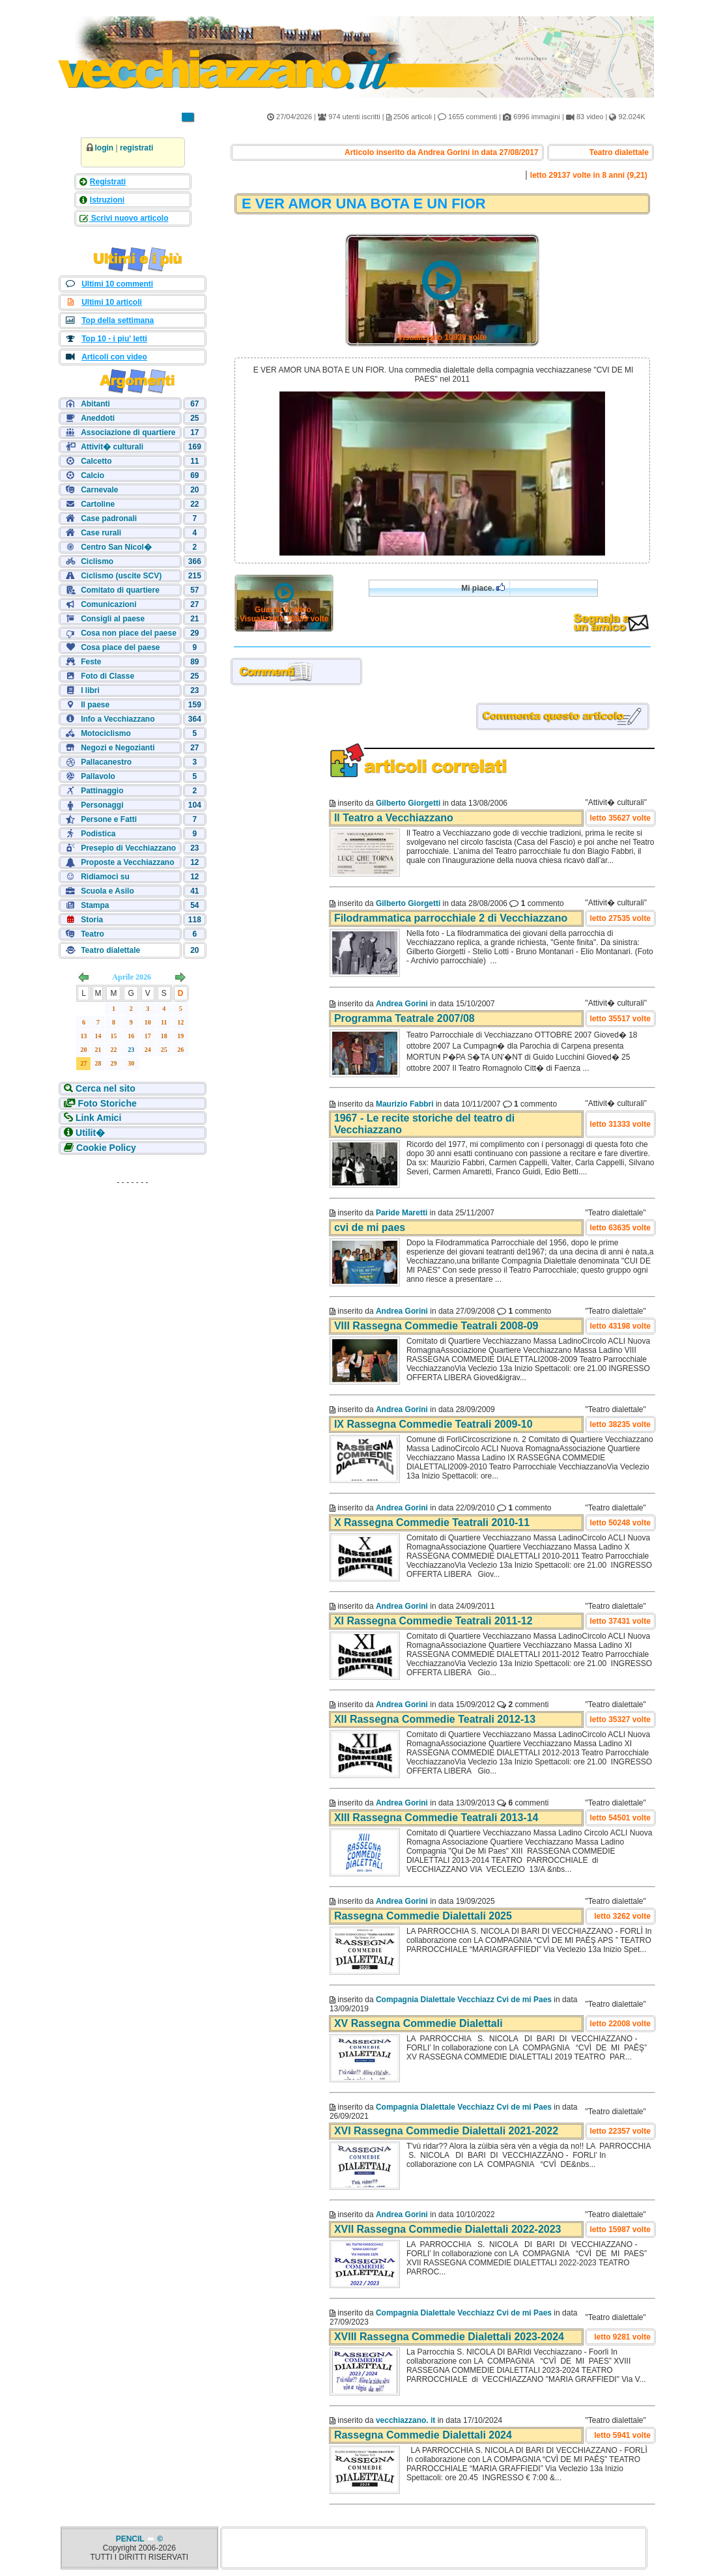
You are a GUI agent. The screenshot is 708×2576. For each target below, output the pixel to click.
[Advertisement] (133, 1273)
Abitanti (95, 403)
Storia (92, 919)
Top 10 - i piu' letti (114, 338)
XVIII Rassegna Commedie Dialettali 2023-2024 (449, 2336)
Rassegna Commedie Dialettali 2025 (423, 1915)
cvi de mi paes (369, 1227)
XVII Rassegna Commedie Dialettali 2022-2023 (447, 2229)
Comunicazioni (108, 604)
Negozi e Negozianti (117, 747)
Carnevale (99, 489)
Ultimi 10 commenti (117, 284)
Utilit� (90, 1132)
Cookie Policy (106, 1147)
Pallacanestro (106, 762)
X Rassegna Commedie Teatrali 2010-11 (432, 1522)
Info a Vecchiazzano (117, 719)
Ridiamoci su (105, 876)
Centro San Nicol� (116, 547)
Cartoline (98, 504)
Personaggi (102, 805)
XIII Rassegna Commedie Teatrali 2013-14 (436, 1817)
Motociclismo (106, 733)
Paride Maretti (401, 1212)
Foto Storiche (107, 1103)
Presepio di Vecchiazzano (128, 848)
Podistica (98, 833)
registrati (136, 147)
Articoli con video (114, 356)
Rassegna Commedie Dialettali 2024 (423, 2435)
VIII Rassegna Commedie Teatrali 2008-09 (436, 1325)
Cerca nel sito (105, 1088)
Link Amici (98, 1117)
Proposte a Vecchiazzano (127, 862)
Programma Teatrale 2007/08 (404, 1018)
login (104, 147)
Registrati (108, 181)
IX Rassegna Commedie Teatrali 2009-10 (433, 1424)
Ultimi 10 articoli (111, 302)
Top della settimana (117, 320)
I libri (90, 690)
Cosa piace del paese (120, 647)
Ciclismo (97, 561)
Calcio (92, 475)
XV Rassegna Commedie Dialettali (418, 2023)
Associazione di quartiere (128, 432)
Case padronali (109, 518)
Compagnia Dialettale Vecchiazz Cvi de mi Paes (464, 1999)
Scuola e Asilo (107, 891)
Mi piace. (483, 588)
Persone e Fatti (109, 819)
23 (131, 1049)
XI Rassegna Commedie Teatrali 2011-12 (433, 1620)
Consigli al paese (113, 618)
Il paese (95, 704)
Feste (91, 661)
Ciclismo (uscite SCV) (121, 575)
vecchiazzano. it (405, 2420)
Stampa (95, 905)
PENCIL (131, 2538)
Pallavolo (98, 776)
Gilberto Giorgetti (408, 803)
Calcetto (96, 461)
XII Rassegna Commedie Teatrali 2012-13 (434, 1719)
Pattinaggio (102, 790)
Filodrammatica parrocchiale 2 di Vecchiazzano (450, 918)
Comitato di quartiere (120, 590)
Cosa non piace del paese (129, 633)
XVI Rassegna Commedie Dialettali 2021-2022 (446, 2130)
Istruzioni (107, 200)
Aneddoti (98, 418)
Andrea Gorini (402, 1003)
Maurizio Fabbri (405, 1104)
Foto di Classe (107, 676)
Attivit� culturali (112, 446)
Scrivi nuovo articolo (129, 218)
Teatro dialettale (110, 950)
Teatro (92, 934)
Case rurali (101, 532)
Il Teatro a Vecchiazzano (393, 817)
